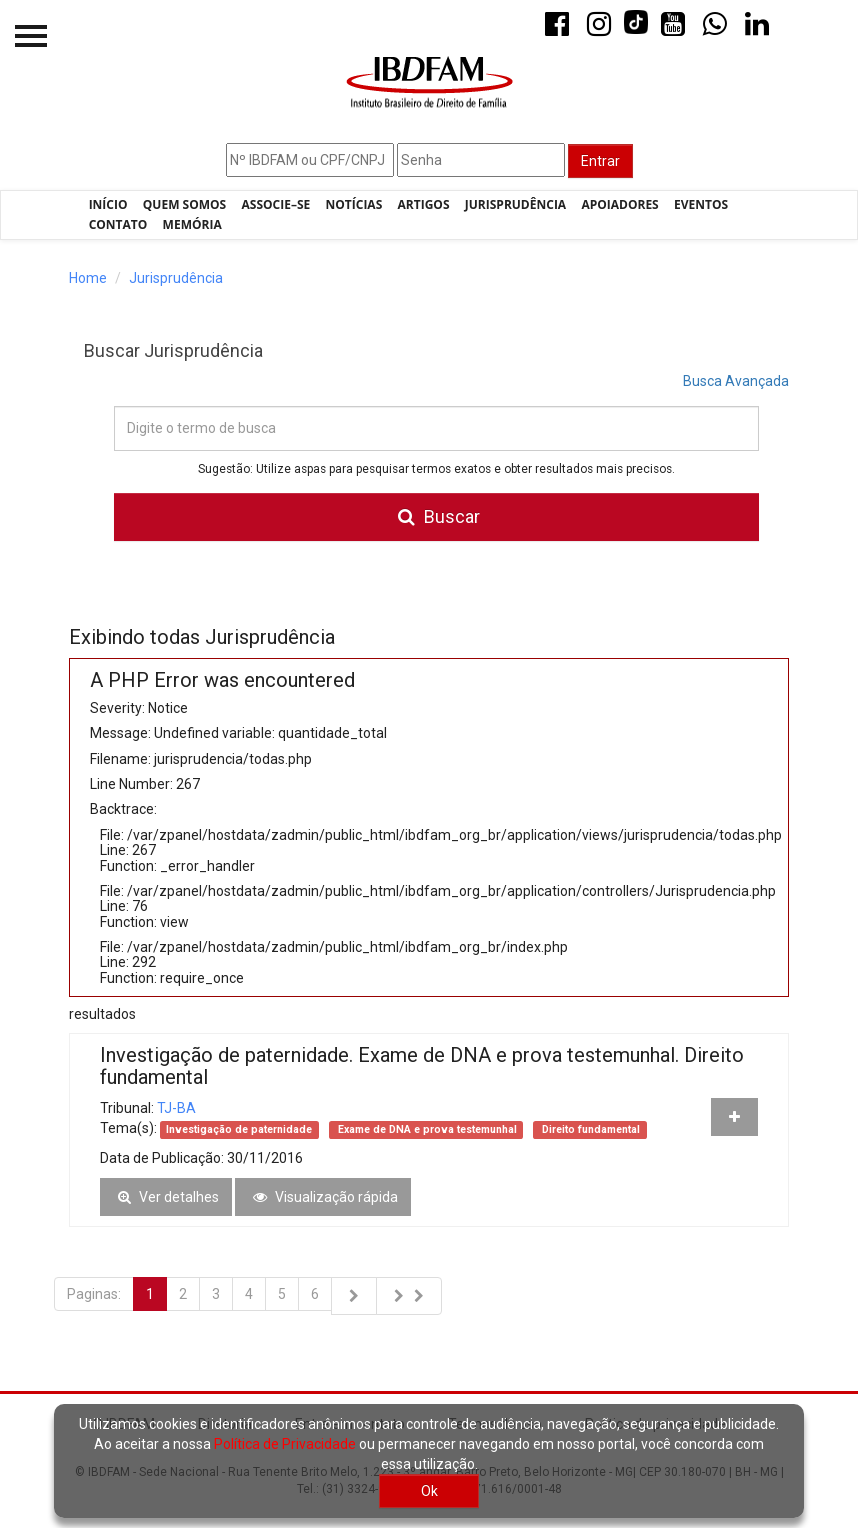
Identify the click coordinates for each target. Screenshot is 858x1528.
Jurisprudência (515, 204)
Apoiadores (619, 204)
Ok (429, 1491)
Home (88, 278)
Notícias (354, 204)
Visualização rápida (323, 1197)
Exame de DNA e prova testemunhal (426, 1129)
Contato (118, 224)
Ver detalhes (166, 1197)
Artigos (424, 204)
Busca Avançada (736, 381)
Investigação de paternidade (239, 1129)
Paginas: (94, 1294)
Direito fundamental (589, 1129)
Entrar (600, 161)
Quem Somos (184, 204)
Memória (192, 224)
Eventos (701, 204)
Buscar (436, 517)
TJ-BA (176, 1108)
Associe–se (276, 204)
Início (108, 204)
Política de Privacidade (285, 1444)
